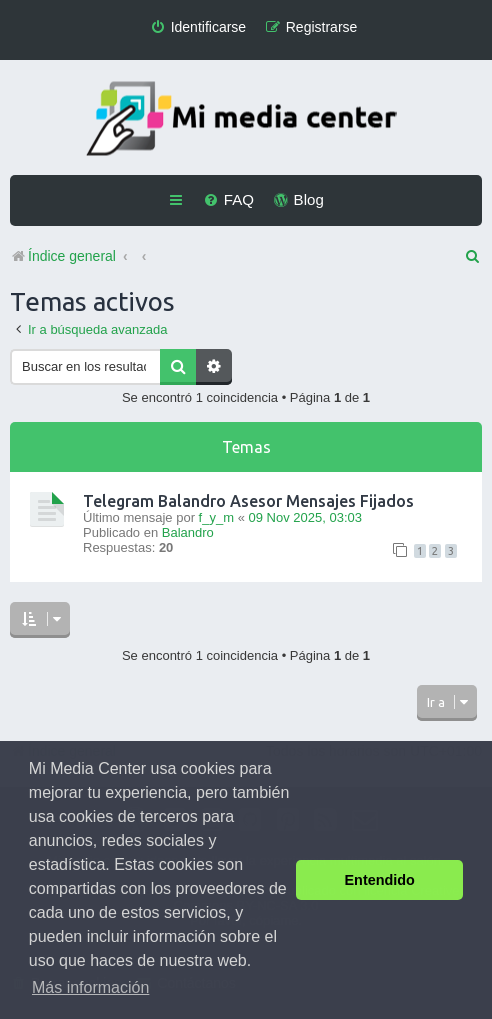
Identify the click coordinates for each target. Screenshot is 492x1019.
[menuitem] (198, 27)
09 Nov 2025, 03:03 (304, 517)
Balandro (188, 532)
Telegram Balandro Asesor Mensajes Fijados (248, 501)
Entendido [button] (380, 880)
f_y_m (216, 517)
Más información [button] (90, 987)
